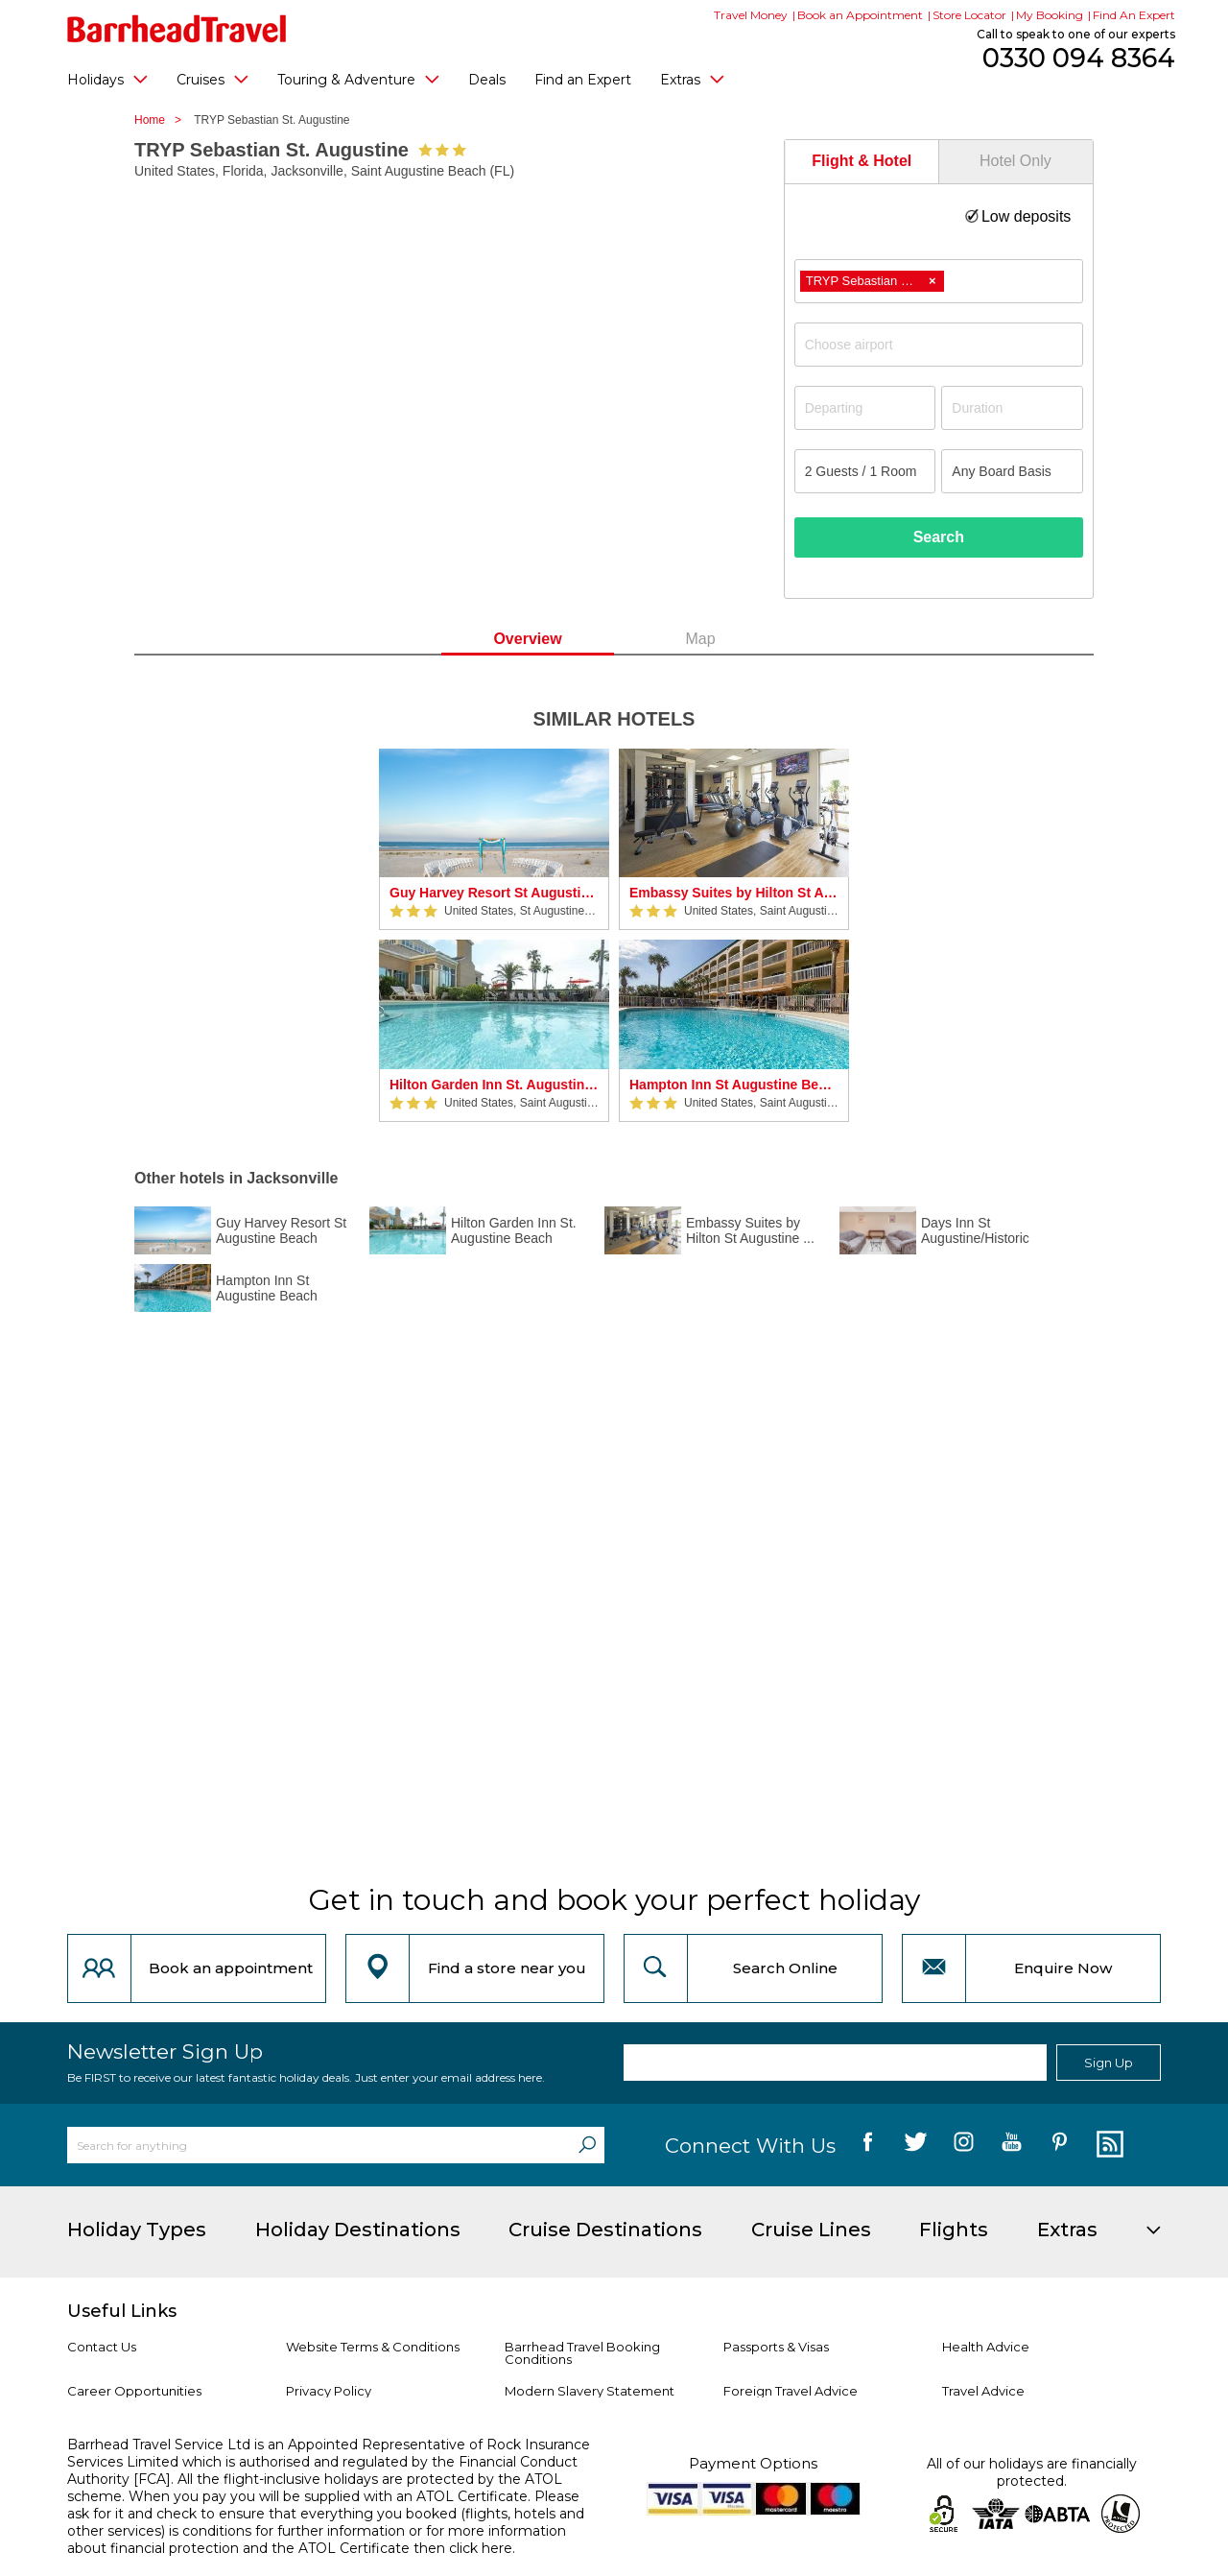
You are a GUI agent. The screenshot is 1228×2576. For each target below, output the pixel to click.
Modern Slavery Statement (589, 2390)
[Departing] (865, 408)
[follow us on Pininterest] (1059, 2145)
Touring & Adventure (358, 78)
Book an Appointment (860, 15)
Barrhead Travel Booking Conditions (582, 2353)
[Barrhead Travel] (177, 28)
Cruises (212, 78)
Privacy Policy (328, 2390)
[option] (494, 935)
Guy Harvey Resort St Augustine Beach (494, 892)
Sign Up (1108, 2062)
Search (938, 537)
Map (700, 639)
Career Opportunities (134, 2390)
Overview (527, 639)
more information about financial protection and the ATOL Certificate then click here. (316, 2539)
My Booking (1049, 15)
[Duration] (1012, 408)
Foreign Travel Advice (790, 2390)
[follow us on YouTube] (1011, 2145)
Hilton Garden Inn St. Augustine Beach (494, 1084)
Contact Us (101, 2346)
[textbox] (948, 344)
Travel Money (751, 15)
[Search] (587, 2145)
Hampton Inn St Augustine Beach (733, 1084)
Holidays (107, 78)
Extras (692, 78)
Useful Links (122, 2311)
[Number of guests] (865, 471)
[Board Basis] (1012, 471)
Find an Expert (582, 79)
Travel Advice (983, 2390)
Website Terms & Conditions (373, 2346)
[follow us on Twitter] (916, 2145)
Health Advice (985, 2346)
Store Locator (969, 15)
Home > (162, 120)
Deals (487, 79)
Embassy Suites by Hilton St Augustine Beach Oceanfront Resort (733, 892)
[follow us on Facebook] (868, 2145)
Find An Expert (1134, 15)
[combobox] (938, 281)
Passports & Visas (776, 2346)
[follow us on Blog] (1107, 2145)
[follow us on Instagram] (963, 2145)
